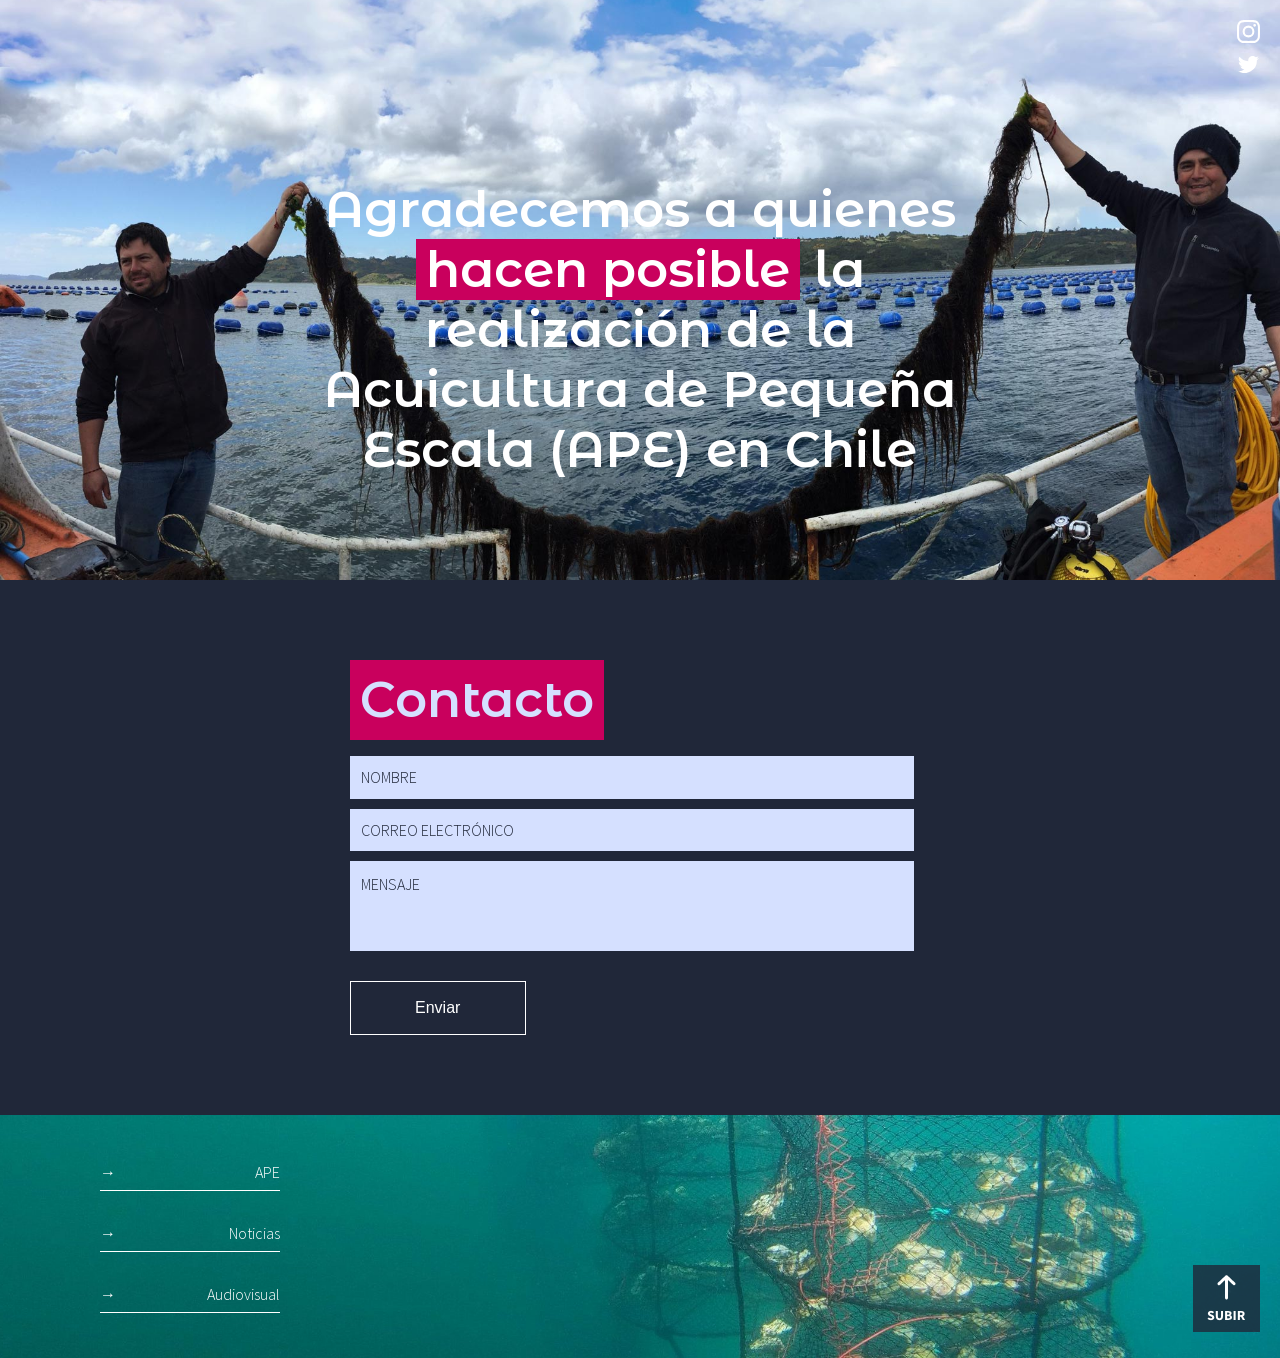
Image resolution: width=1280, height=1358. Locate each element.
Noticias (254, 1233)
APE (267, 1172)
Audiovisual (243, 1294)
